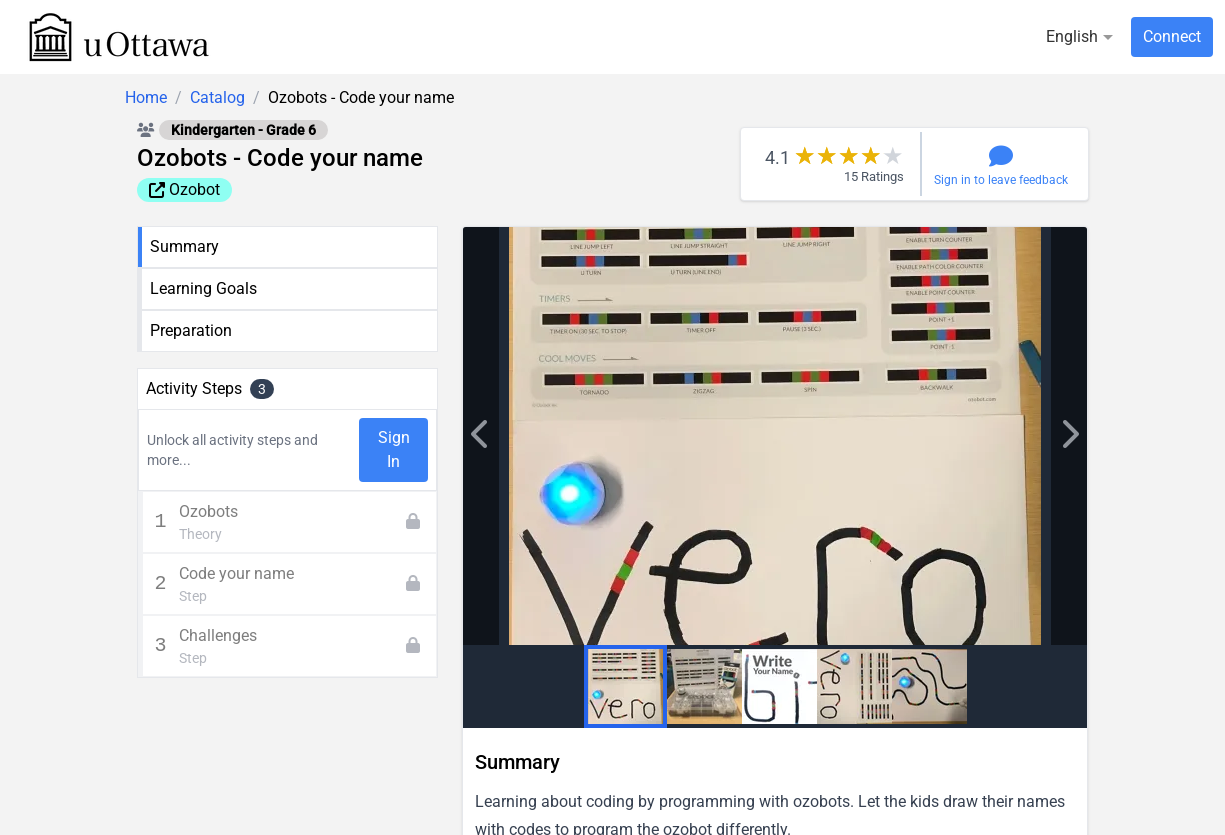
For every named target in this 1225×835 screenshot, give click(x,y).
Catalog (217, 97)
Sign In (394, 449)
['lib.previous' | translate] (1069, 436)
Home (146, 97)
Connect (1172, 36)
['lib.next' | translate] (481, 436)
